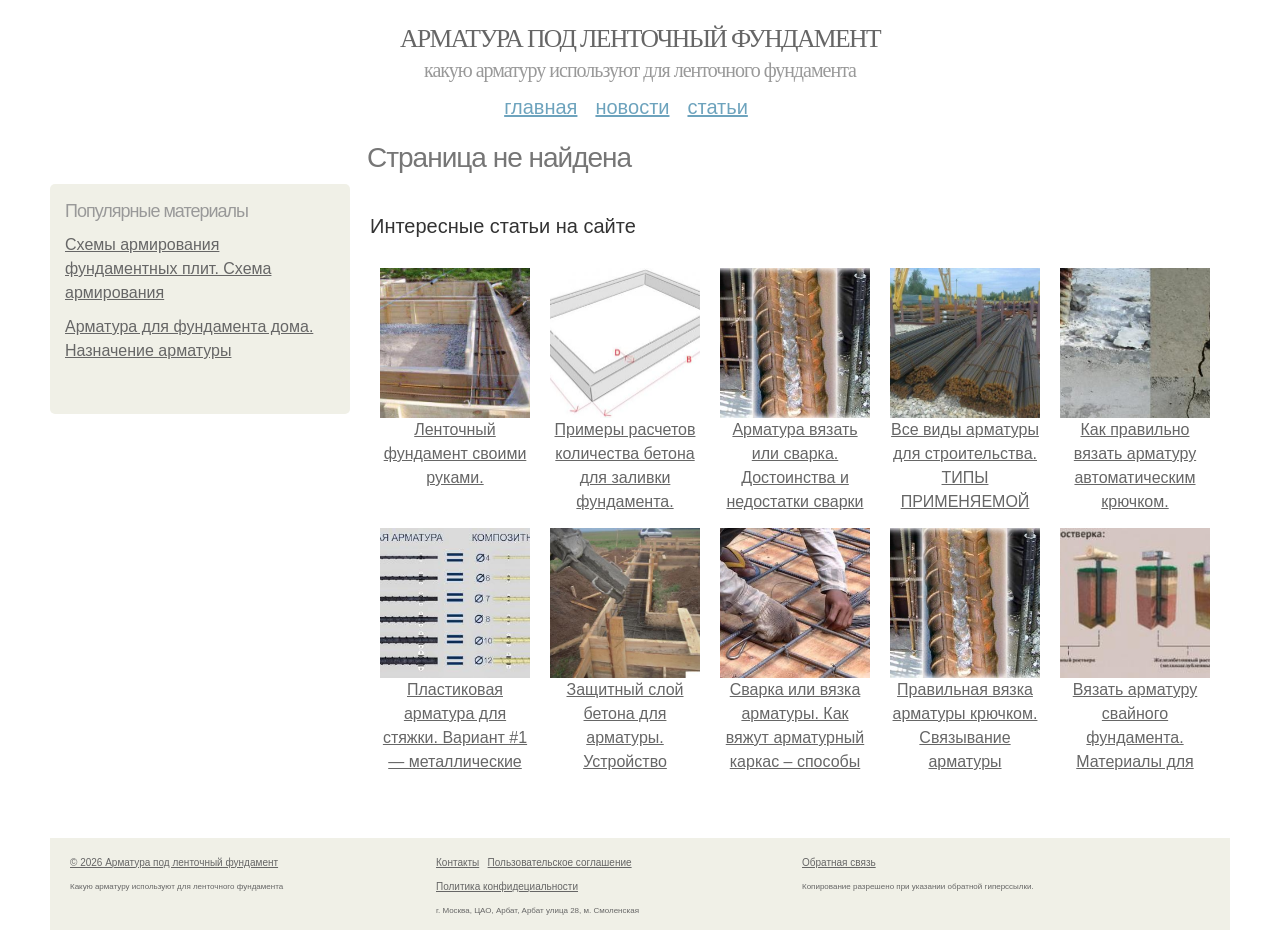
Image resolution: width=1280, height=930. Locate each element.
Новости (632, 107)
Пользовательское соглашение (560, 862)
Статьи (717, 107)
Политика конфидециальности (507, 886)
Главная (540, 107)
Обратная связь (839, 862)
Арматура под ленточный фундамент (640, 38)
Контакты (457, 862)
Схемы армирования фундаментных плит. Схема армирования (168, 268)
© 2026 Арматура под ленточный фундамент (174, 862)
